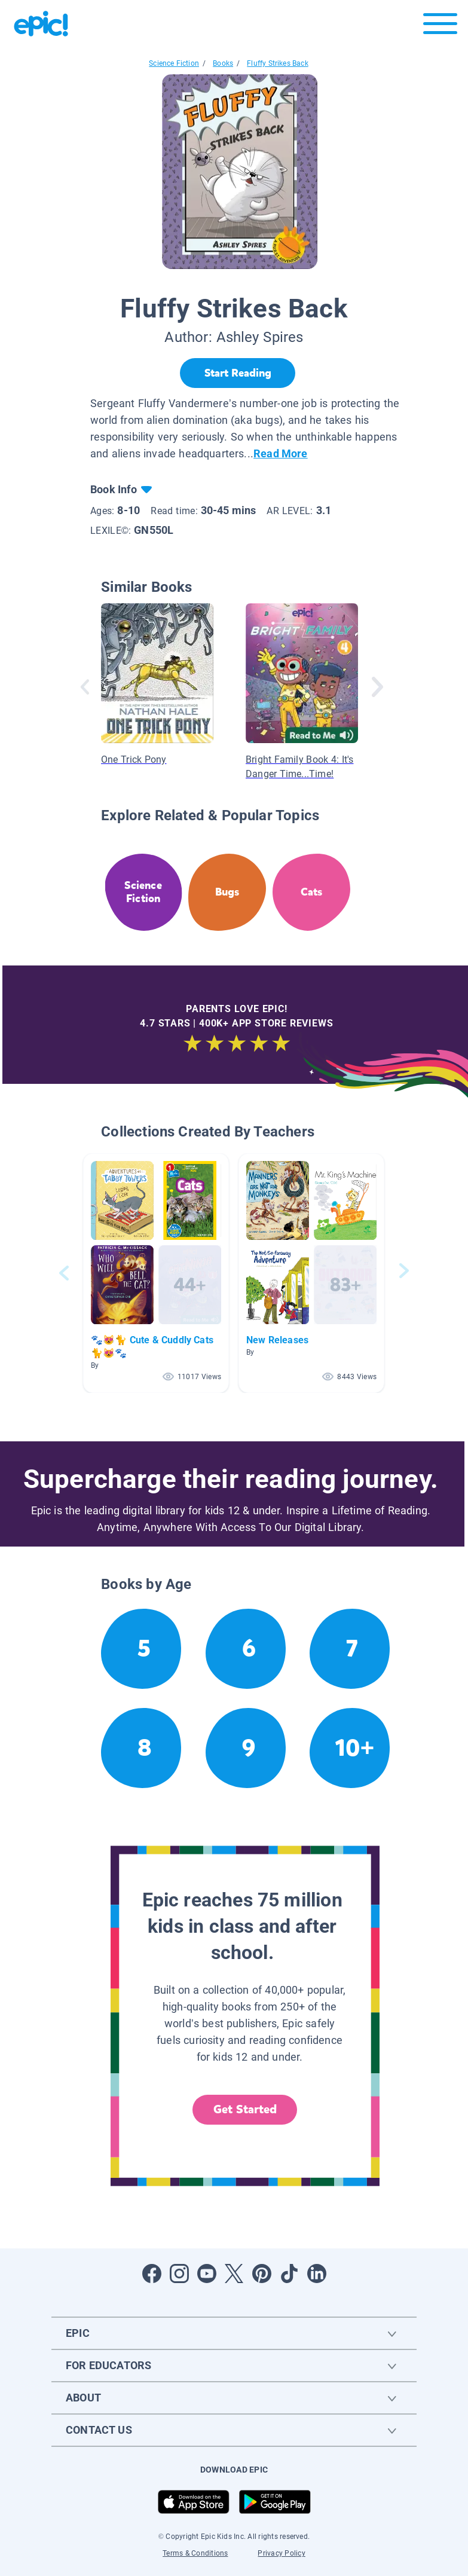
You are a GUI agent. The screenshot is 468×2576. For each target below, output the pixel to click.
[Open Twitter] (234, 2273)
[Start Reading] (237, 373)
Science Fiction (174, 63)
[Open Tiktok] (289, 2273)
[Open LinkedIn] (316, 2273)
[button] (156, 1273)
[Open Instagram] (179, 2273)
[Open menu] (440, 27)
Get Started (245, 2109)
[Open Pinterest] (261, 2273)
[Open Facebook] (151, 2273)
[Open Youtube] (206, 2273)
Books (223, 63)
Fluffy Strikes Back (277, 63)
